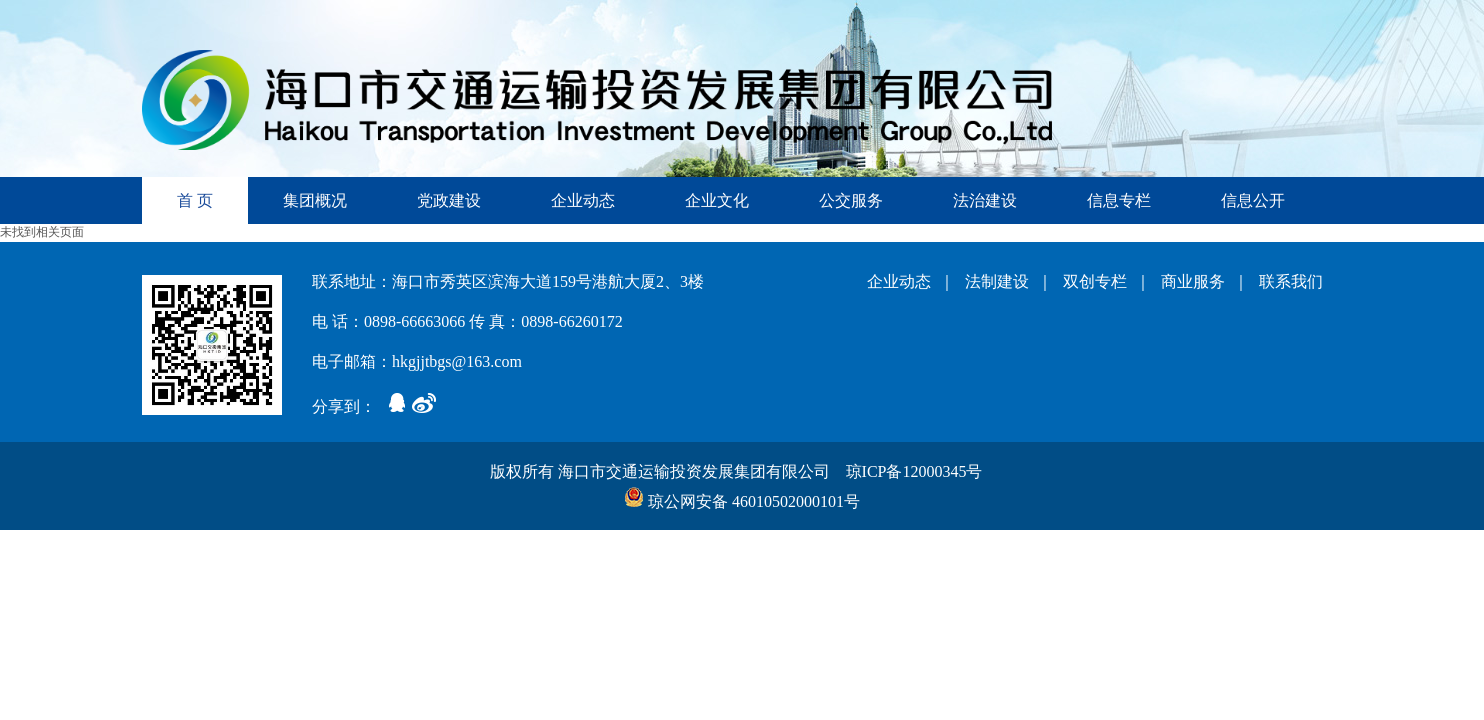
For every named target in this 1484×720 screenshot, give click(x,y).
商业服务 (1197, 281)
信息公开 (1253, 200)
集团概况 (315, 200)
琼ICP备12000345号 (916, 471)
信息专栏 (1119, 200)
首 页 (195, 200)
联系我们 (1291, 281)
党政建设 (449, 200)
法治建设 (985, 200)
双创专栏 (1099, 281)
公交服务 (851, 200)
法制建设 (1001, 281)
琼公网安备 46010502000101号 (742, 501)
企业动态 (583, 200)
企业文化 (717, 200)
